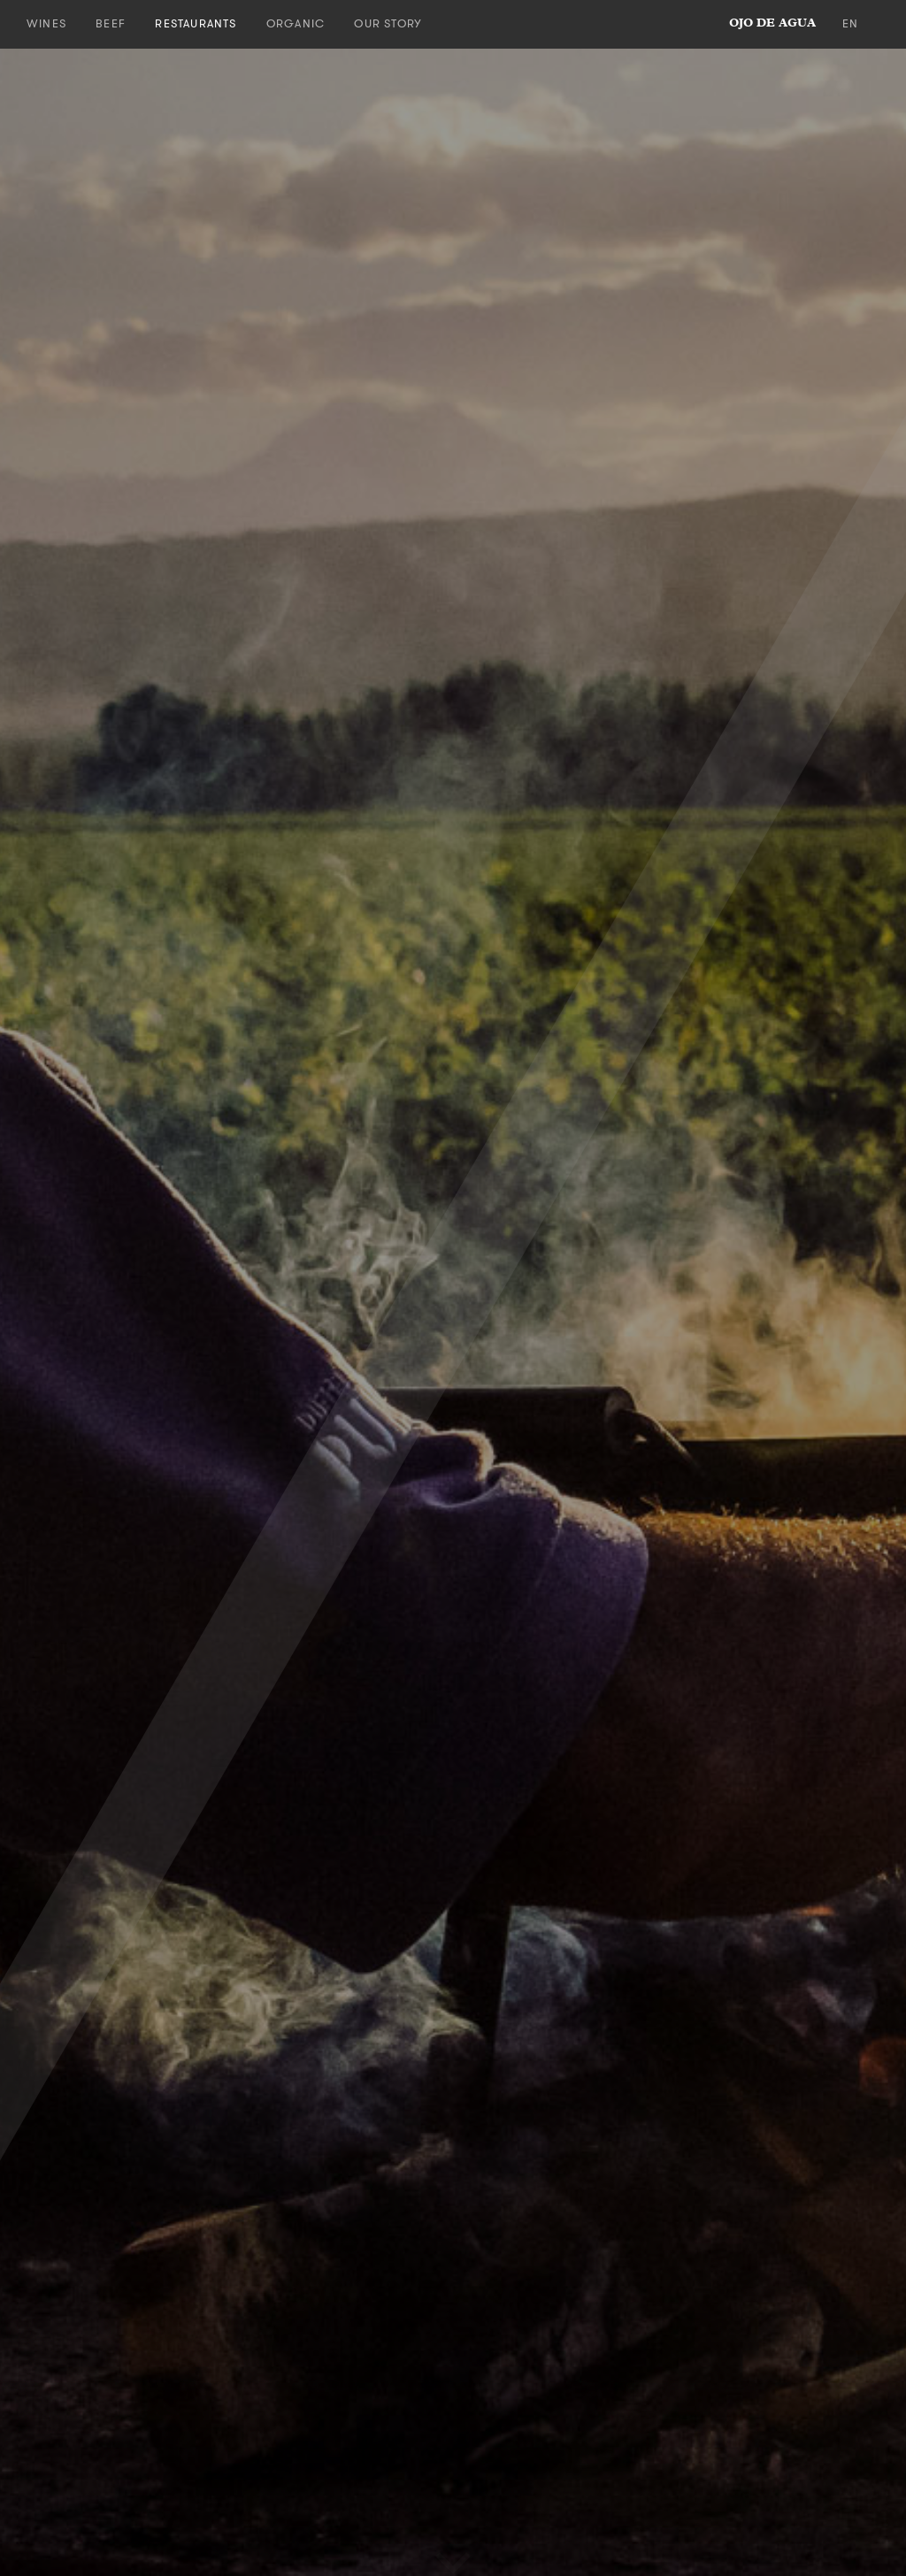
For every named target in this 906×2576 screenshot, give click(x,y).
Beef (111, 23)
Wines (46, 23)
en (850, 23)
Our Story (388, 23)
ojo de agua (772, 23)
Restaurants (195, 23)
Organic (295, 23)
